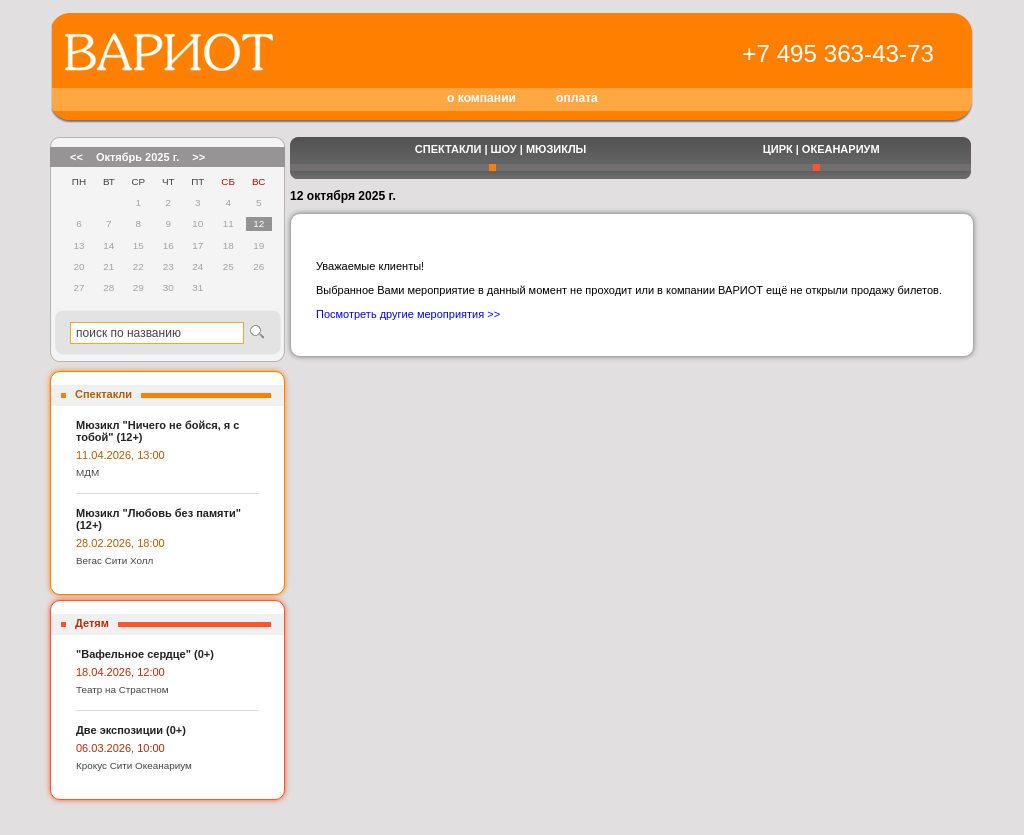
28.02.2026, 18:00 (120, 543)
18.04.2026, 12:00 (120, 672)
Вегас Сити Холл (114, 560)
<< (76, 157)
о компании (481, 98)
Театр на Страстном (122, 689)
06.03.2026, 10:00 (120, 748)
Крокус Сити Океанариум (134, 765)
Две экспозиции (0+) (131, 730)
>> (198, 157)
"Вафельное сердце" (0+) (145, 654)
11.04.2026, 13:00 (120, 455)
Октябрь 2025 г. (137, 157)
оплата (577, 98)
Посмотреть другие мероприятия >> (408, 314)
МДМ (87, 472)
